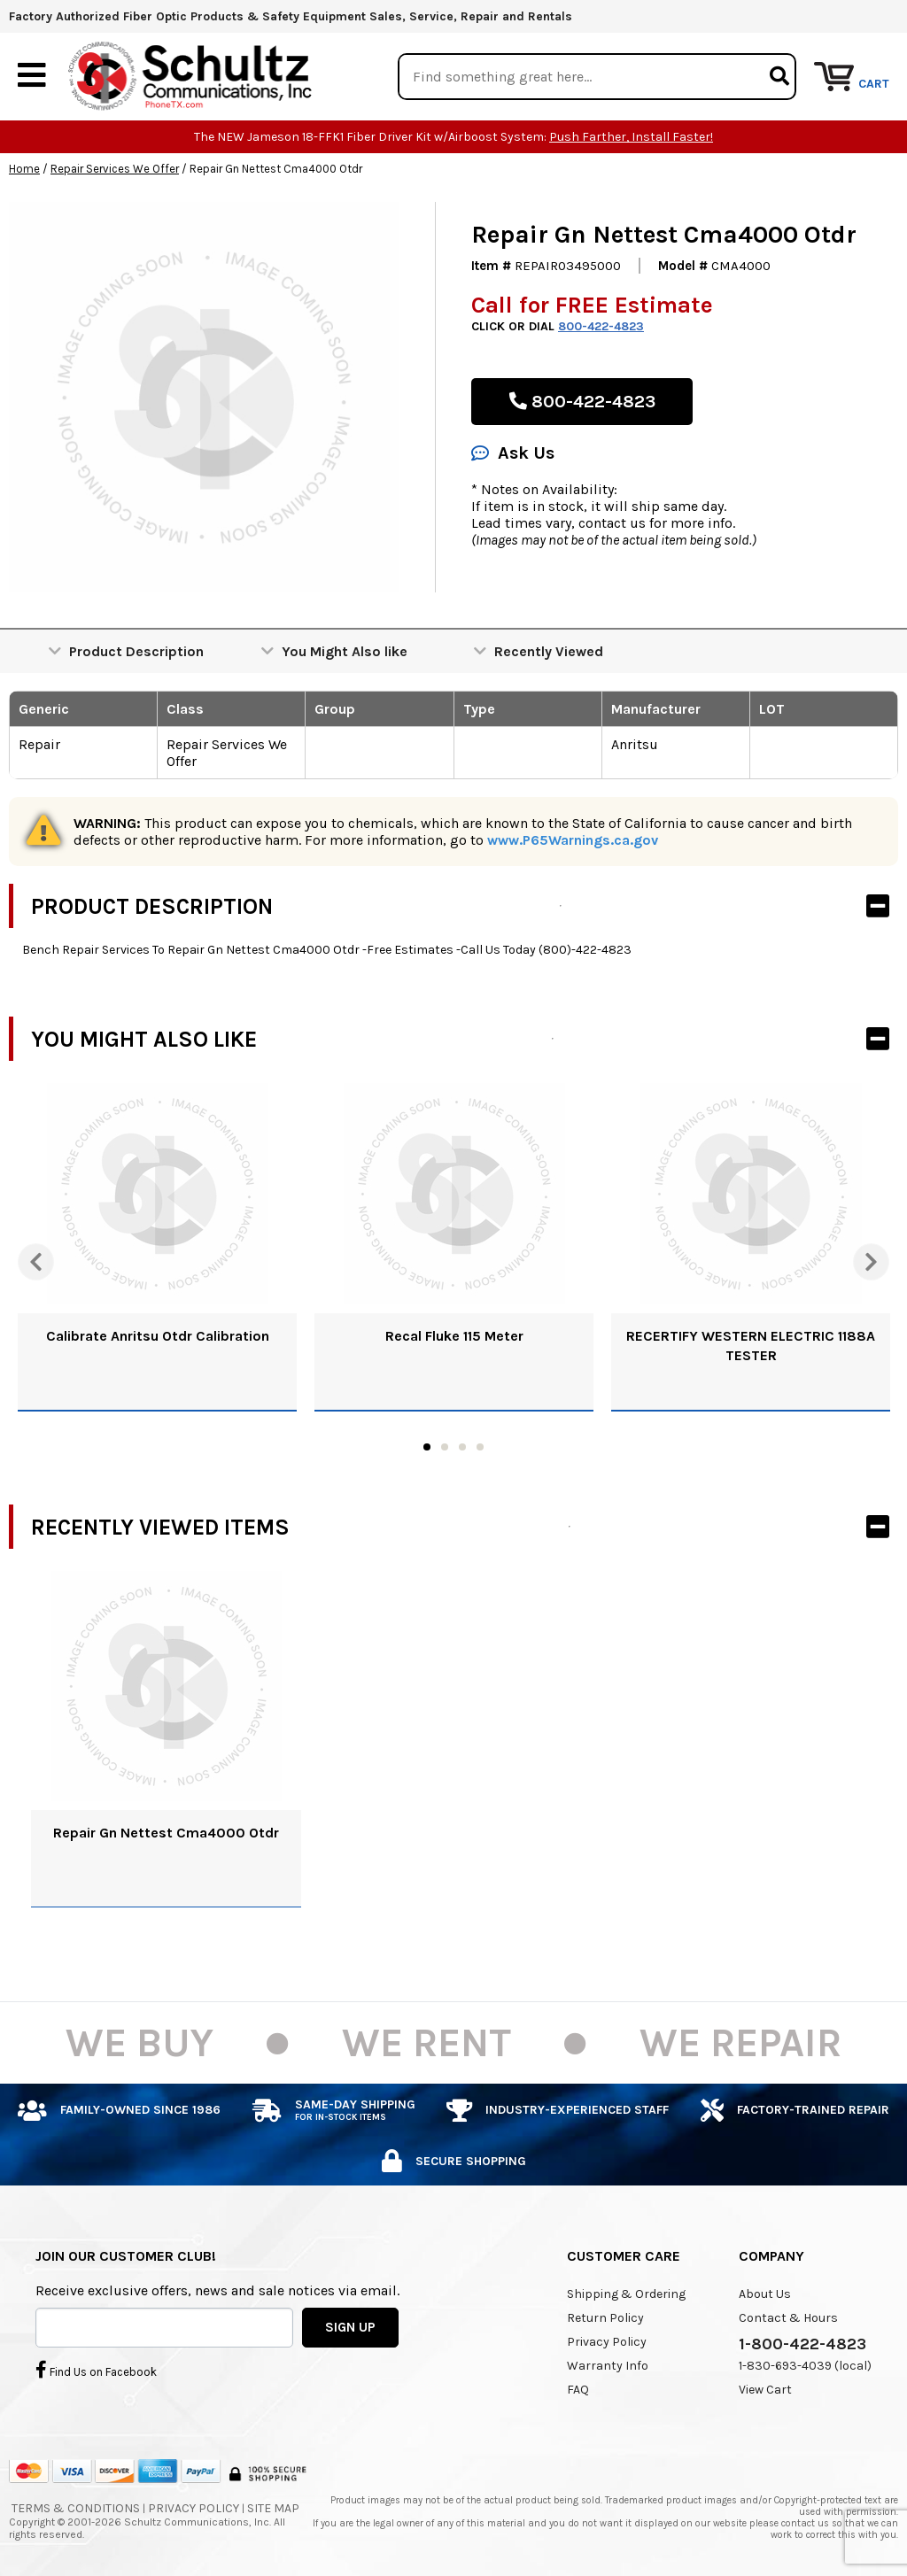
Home (24, 169)
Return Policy (605, 2318)
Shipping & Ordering (626, 2294)
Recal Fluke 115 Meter (454, 1336)
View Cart (765, 2390)
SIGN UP (350, 2327)
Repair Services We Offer (114, 169)
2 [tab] (444, 1447)
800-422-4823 (601, 327)
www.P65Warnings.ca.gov (572, 840)
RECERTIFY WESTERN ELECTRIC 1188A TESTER (750, 1346)
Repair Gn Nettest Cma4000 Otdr (166, 1833)
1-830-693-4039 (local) (805, 2366)
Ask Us (512, 454)
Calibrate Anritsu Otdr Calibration (157, 1336)
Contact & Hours (788, 2318)
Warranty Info (607, 2366)
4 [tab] (480, 1447)
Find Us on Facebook (96, 2370)
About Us (765, 2294)
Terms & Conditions (76, 2508)
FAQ (578, 2390)
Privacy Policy (607, 2342)
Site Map (273, 2508)
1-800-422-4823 (802, 2345)
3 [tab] (462, 1447)
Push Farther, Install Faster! (631, 137)
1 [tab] (426, 1447)
